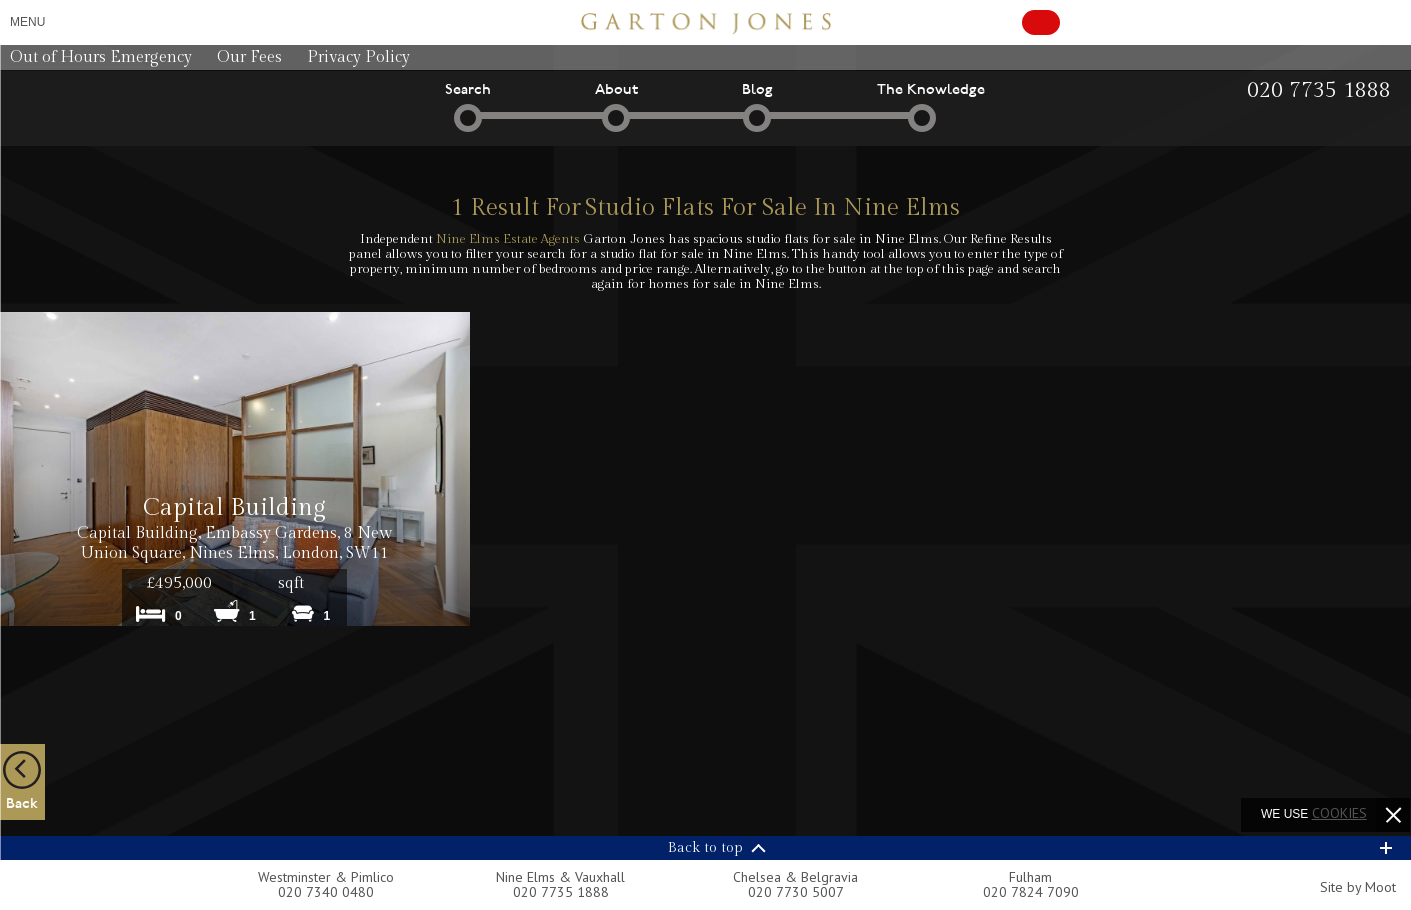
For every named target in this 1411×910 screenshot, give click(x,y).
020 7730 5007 (796, 892)
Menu (27, 22)
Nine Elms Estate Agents (508, 239)
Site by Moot (1358, 887)
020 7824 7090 (1031, 892)
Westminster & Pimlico (326, 877)
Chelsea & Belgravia (795, 877)
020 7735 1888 (561, 892)
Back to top (705, 848)
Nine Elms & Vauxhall (560, 877)
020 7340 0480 (326, 892)
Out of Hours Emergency (101, 57)
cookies (1339, 813)
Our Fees (249, 57)
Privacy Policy (358, 57)
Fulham (1030, 877)
